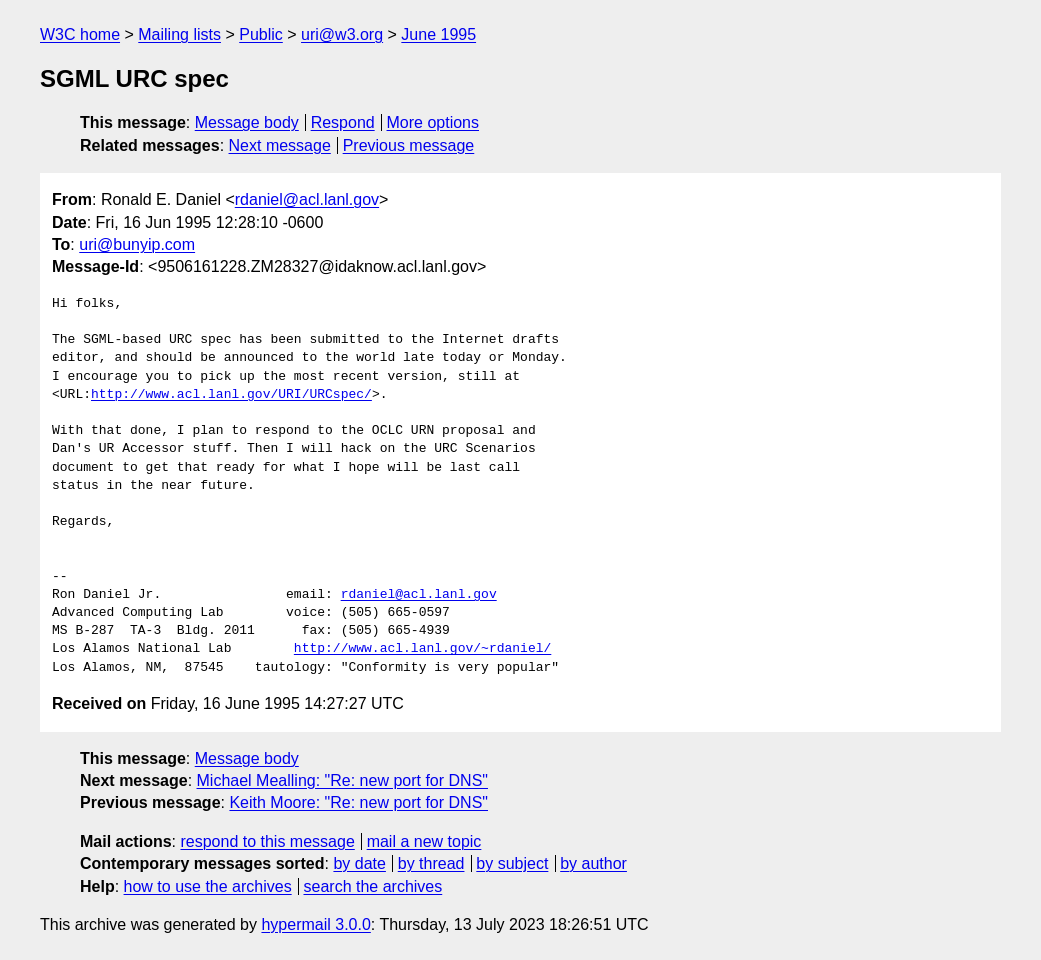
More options (433, 122)
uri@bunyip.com (137, 244)
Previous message (409, 145)
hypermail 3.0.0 (315, 924)
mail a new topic (424, 841)
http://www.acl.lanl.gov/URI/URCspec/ (231, 395)
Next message (280, 145)
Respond (343, 122)
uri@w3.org (342, 34)
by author (593, 863)
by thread (431, 863)
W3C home (80, 34)
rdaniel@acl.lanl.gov (307, 199)
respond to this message (267, 841)
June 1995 (438, 34)
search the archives (373, 886)
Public (261, 34)
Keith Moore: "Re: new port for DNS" (358, 802)
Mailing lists (179, 34)
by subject (512, 863)
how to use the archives (208, 886)
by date (359, 863)
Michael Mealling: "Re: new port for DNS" (342, 780)
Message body (247, 122)
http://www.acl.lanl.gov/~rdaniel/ (422, 649)
